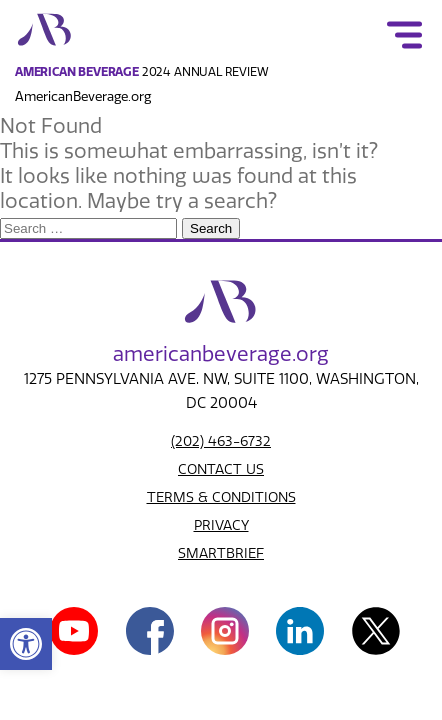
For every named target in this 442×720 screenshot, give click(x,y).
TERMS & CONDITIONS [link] (221, 497)
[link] (26, 644)
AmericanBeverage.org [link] (83, 96)
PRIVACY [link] (221, 525)
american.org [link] (221, 354)
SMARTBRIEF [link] (221, 553)
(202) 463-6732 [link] (221, 441)
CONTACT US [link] (221, 469)
